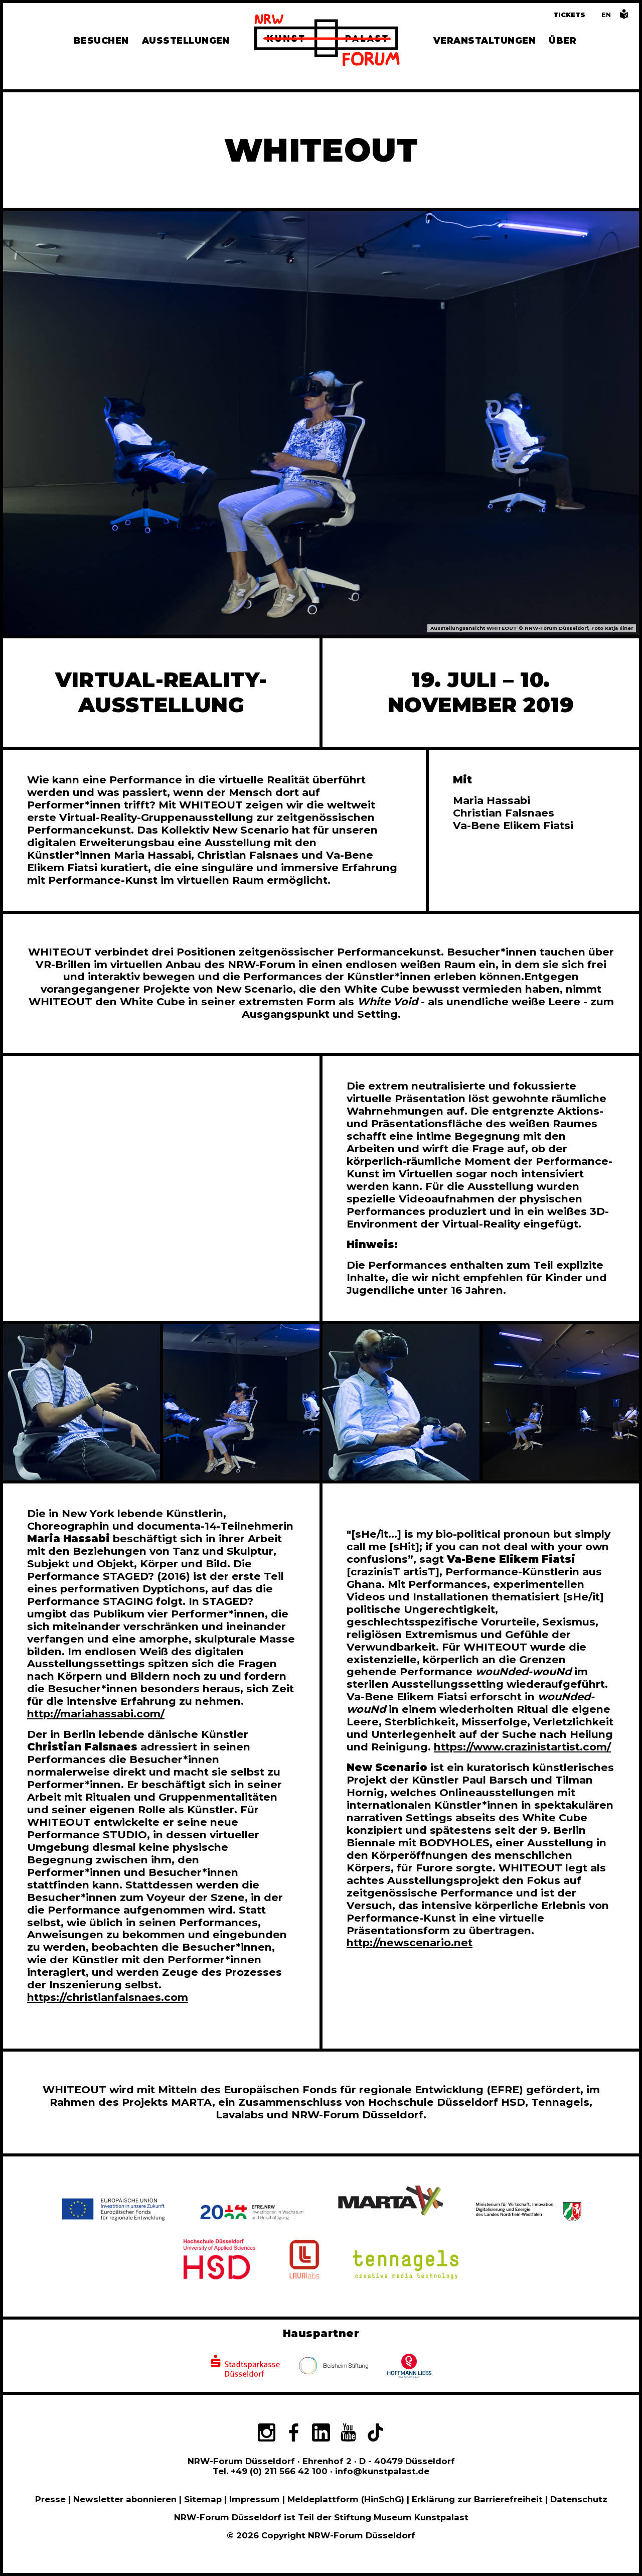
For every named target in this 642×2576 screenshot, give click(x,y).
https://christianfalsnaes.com (107, 1997)
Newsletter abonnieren (125, 2499)
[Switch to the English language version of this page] (606, 15)
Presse (50, 2499)
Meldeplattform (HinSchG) (345, 2499)
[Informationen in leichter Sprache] (624, 17)
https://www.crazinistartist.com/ (522, 1746)
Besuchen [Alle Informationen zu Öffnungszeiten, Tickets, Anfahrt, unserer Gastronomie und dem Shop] (101, 40)
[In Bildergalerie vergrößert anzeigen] (81, 1402)
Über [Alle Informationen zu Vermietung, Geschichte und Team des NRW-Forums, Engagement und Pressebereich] (562, 40)
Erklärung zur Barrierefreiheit (477, 2499)
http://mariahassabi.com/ (96, 1713)
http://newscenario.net (409, 1942)
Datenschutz (578, 2499)
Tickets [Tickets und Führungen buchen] (569, 15)
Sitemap (203, 2499)
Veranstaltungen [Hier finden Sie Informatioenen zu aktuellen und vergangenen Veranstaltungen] (484, 40)
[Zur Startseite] (327, 41)
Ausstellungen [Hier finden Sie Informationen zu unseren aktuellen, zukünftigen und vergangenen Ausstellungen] (186, 40)
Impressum (254, 2499)
